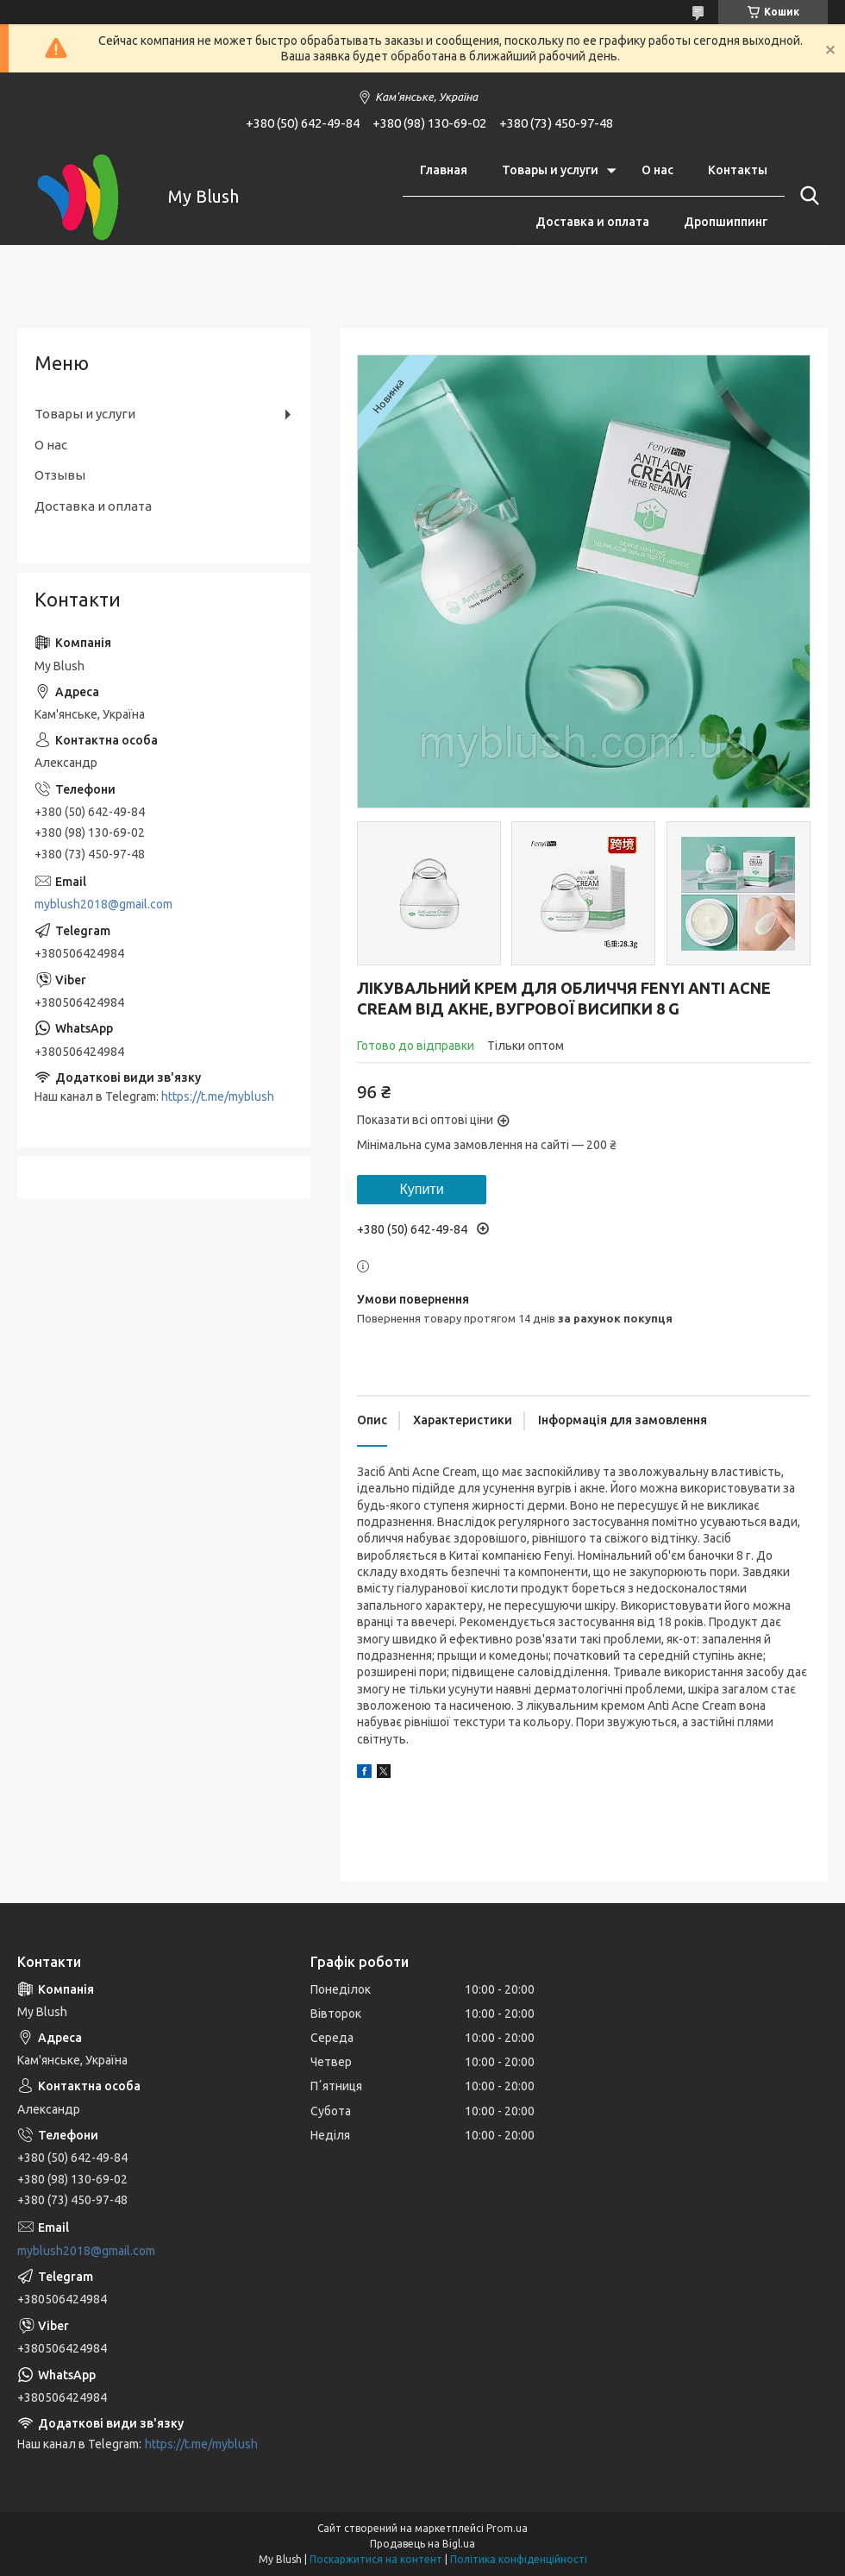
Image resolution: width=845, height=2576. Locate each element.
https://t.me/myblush (217, 1096)
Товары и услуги (550, 170)
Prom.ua (507, 2528)
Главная (443, 170)
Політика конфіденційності (518, 2559)
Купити (421, 1189)
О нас (657, 170)
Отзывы (59, 475)
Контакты (737, 170)
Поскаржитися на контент (376, 2559)
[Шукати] (806, 196)
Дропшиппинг (725, 222)
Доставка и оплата (592, 222)
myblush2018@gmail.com (103, 904)
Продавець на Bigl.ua (422, 2543)
